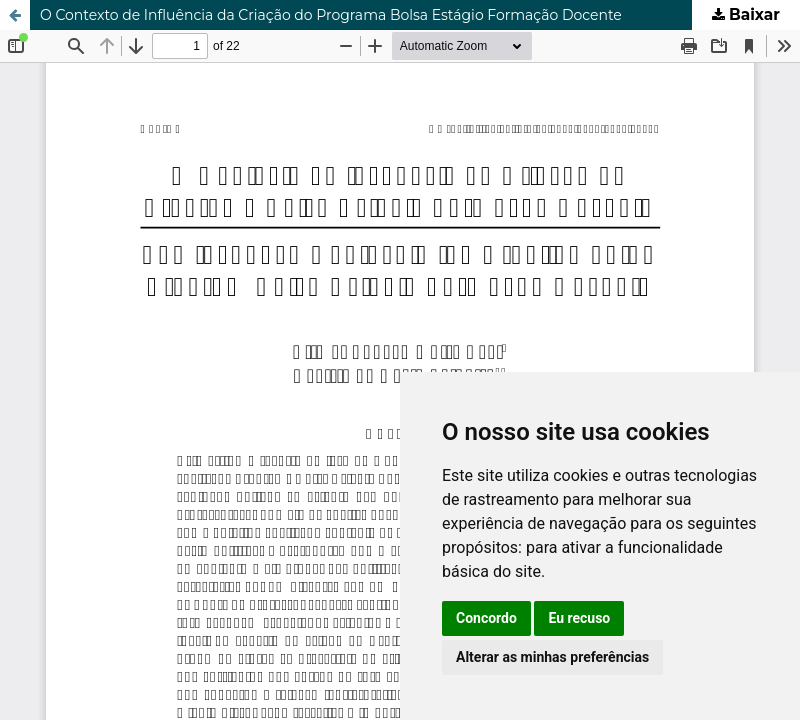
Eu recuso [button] (579, 618)
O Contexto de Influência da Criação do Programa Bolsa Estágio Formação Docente (331, 15)
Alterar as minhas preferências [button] (552, 657)
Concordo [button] (486, 618)
